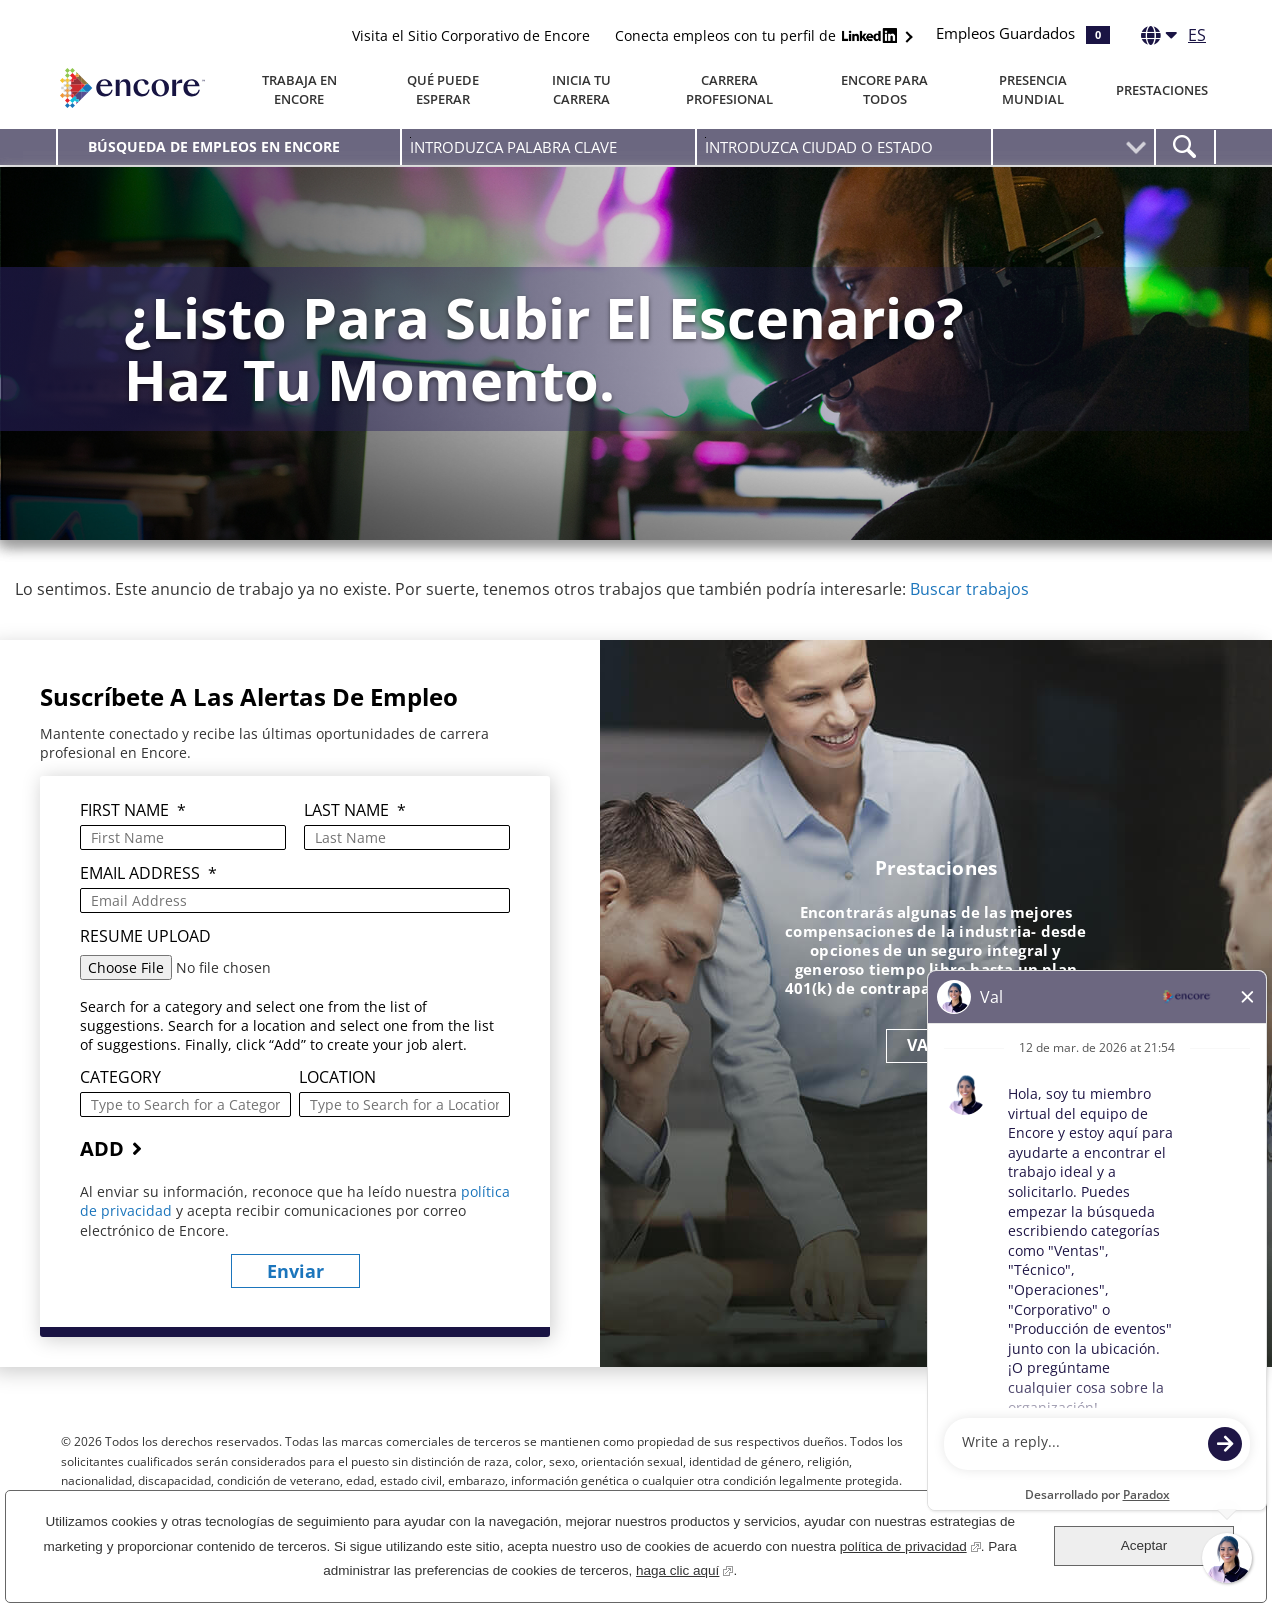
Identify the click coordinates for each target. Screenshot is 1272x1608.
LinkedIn (1109, 1454)
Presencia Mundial (1033, 89)
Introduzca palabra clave (410, 137)
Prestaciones (1162, 90)
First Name (133, 810)
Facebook (1035, 1454)
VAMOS (936, 1045)
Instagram (1146, 1454)
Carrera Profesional (729, 89)
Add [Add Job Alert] (102, 1148)
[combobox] (843, 147)
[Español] (1173, 39)
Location (337, 1077)
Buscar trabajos (969, 589)
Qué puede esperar (443, 89)
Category (120, 1077)
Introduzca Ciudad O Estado (705, 137)
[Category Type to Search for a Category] (185, 1104)
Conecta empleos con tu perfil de (759, 35)
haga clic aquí (684, 1568)
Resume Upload (145, 936)
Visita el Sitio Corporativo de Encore (471, 35)
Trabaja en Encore (299, 89)
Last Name (355, 810)
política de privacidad (910, 1544)
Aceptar (1144, 1545)
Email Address (148, 873)
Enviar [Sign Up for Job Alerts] (295, 1271)
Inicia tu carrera (581, 89)
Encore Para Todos (884, 89)
